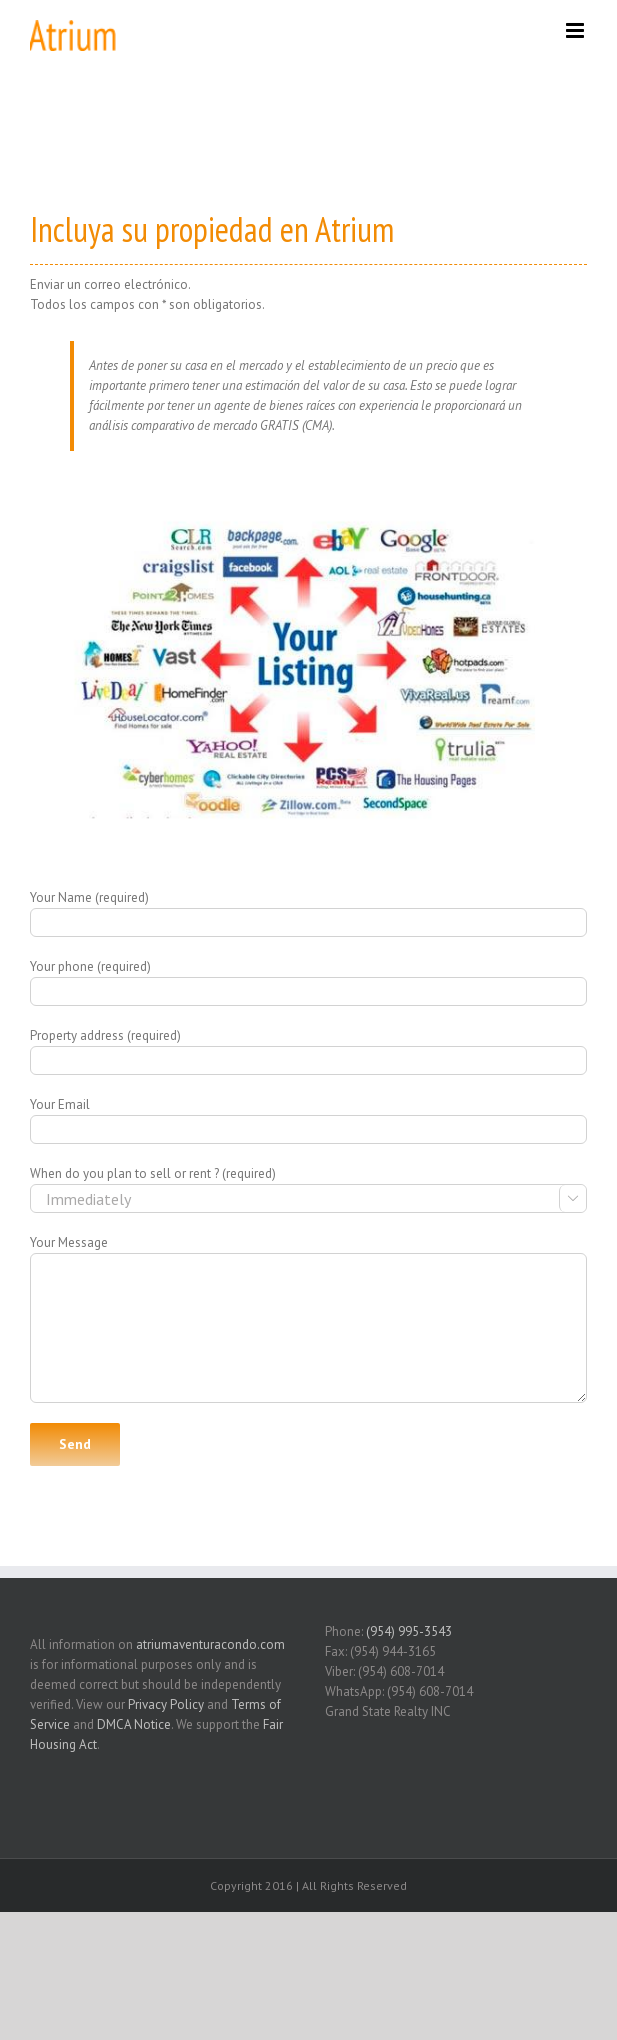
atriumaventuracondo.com (210, 1644)
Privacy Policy (166, 1704)
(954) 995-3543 (409, 1631)
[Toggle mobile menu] (576, 30)
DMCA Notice (134, 1724)
